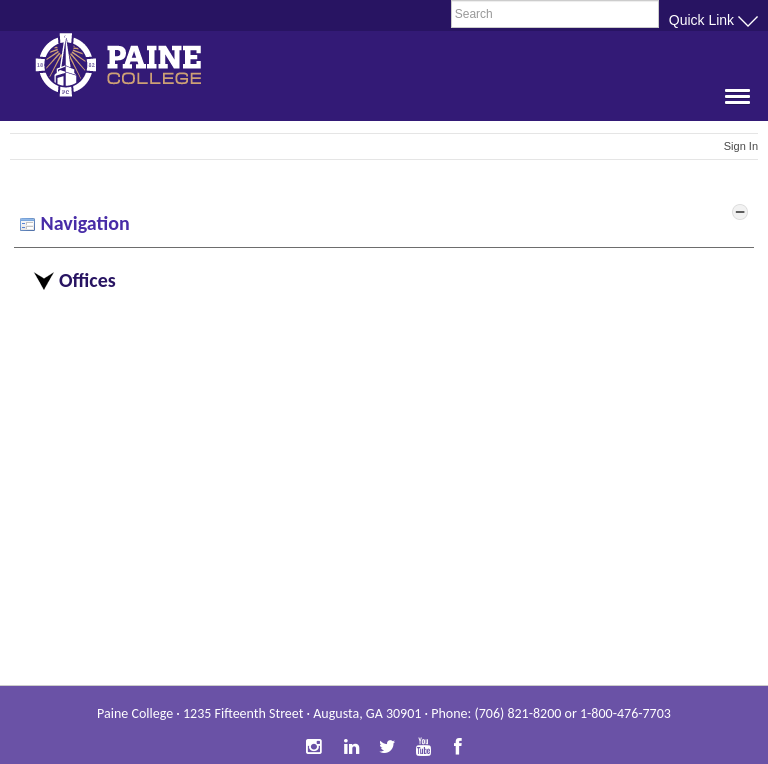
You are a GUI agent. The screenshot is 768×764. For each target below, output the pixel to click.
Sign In (741, 146)
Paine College (135, 68)
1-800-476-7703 (625, 713)
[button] (730, 104)
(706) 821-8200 (517, 713)
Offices (87, 280)
